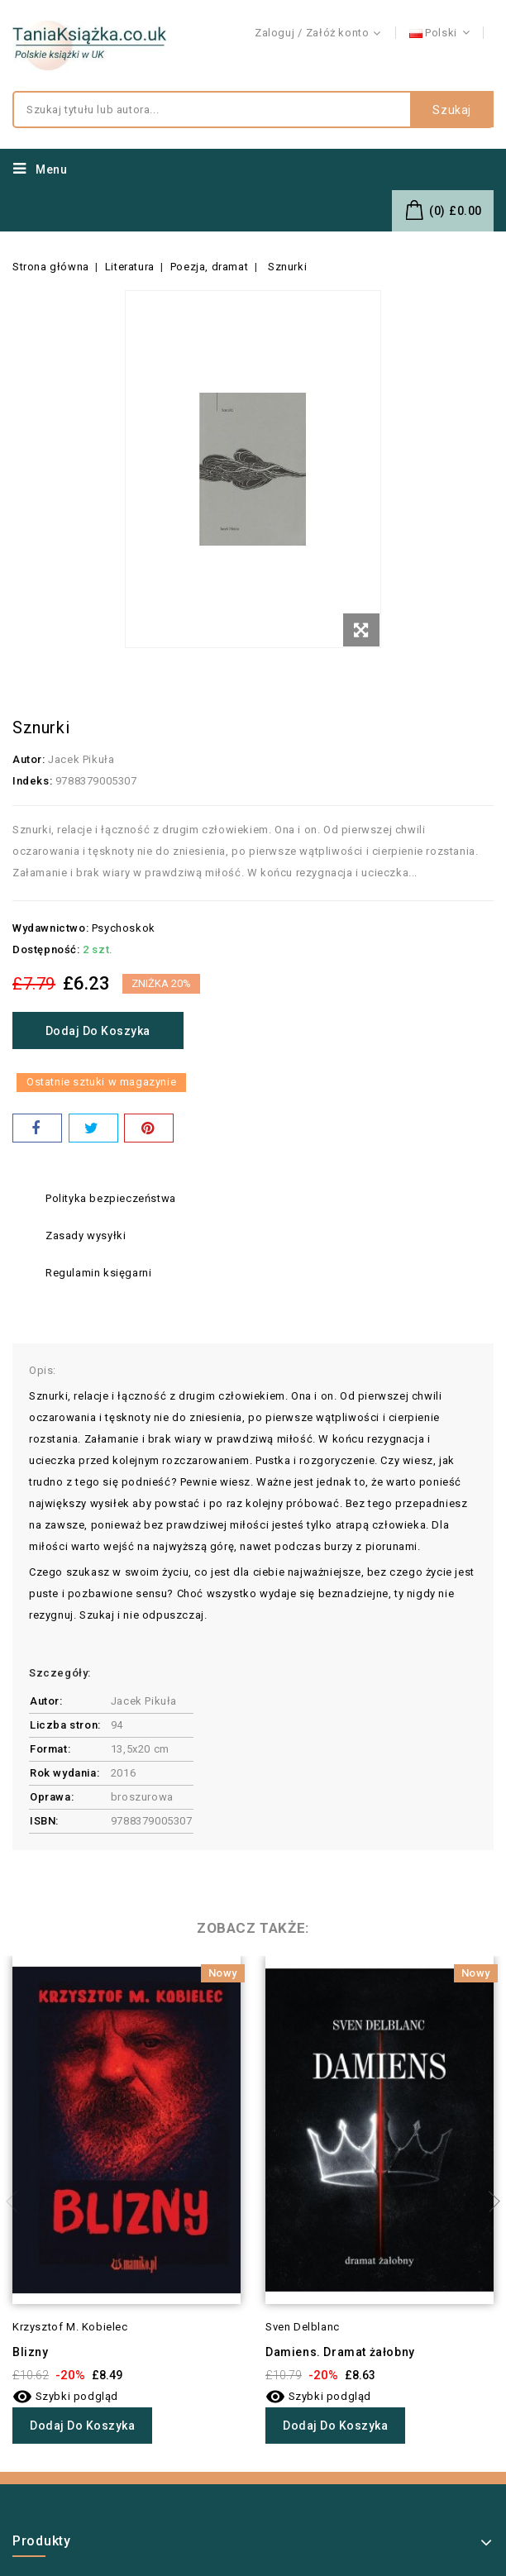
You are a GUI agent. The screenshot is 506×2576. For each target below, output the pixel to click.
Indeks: (32, 781)
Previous (16, 2201)
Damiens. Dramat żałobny (340, 2352)
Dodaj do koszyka (98, 1031)
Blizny (30, 2352)
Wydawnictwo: (50, 928)
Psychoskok (123, 928)
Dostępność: (46, 949)
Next (489, 2201)
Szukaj (451, 110)
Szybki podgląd (65, 2396)
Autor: (28, 759)
